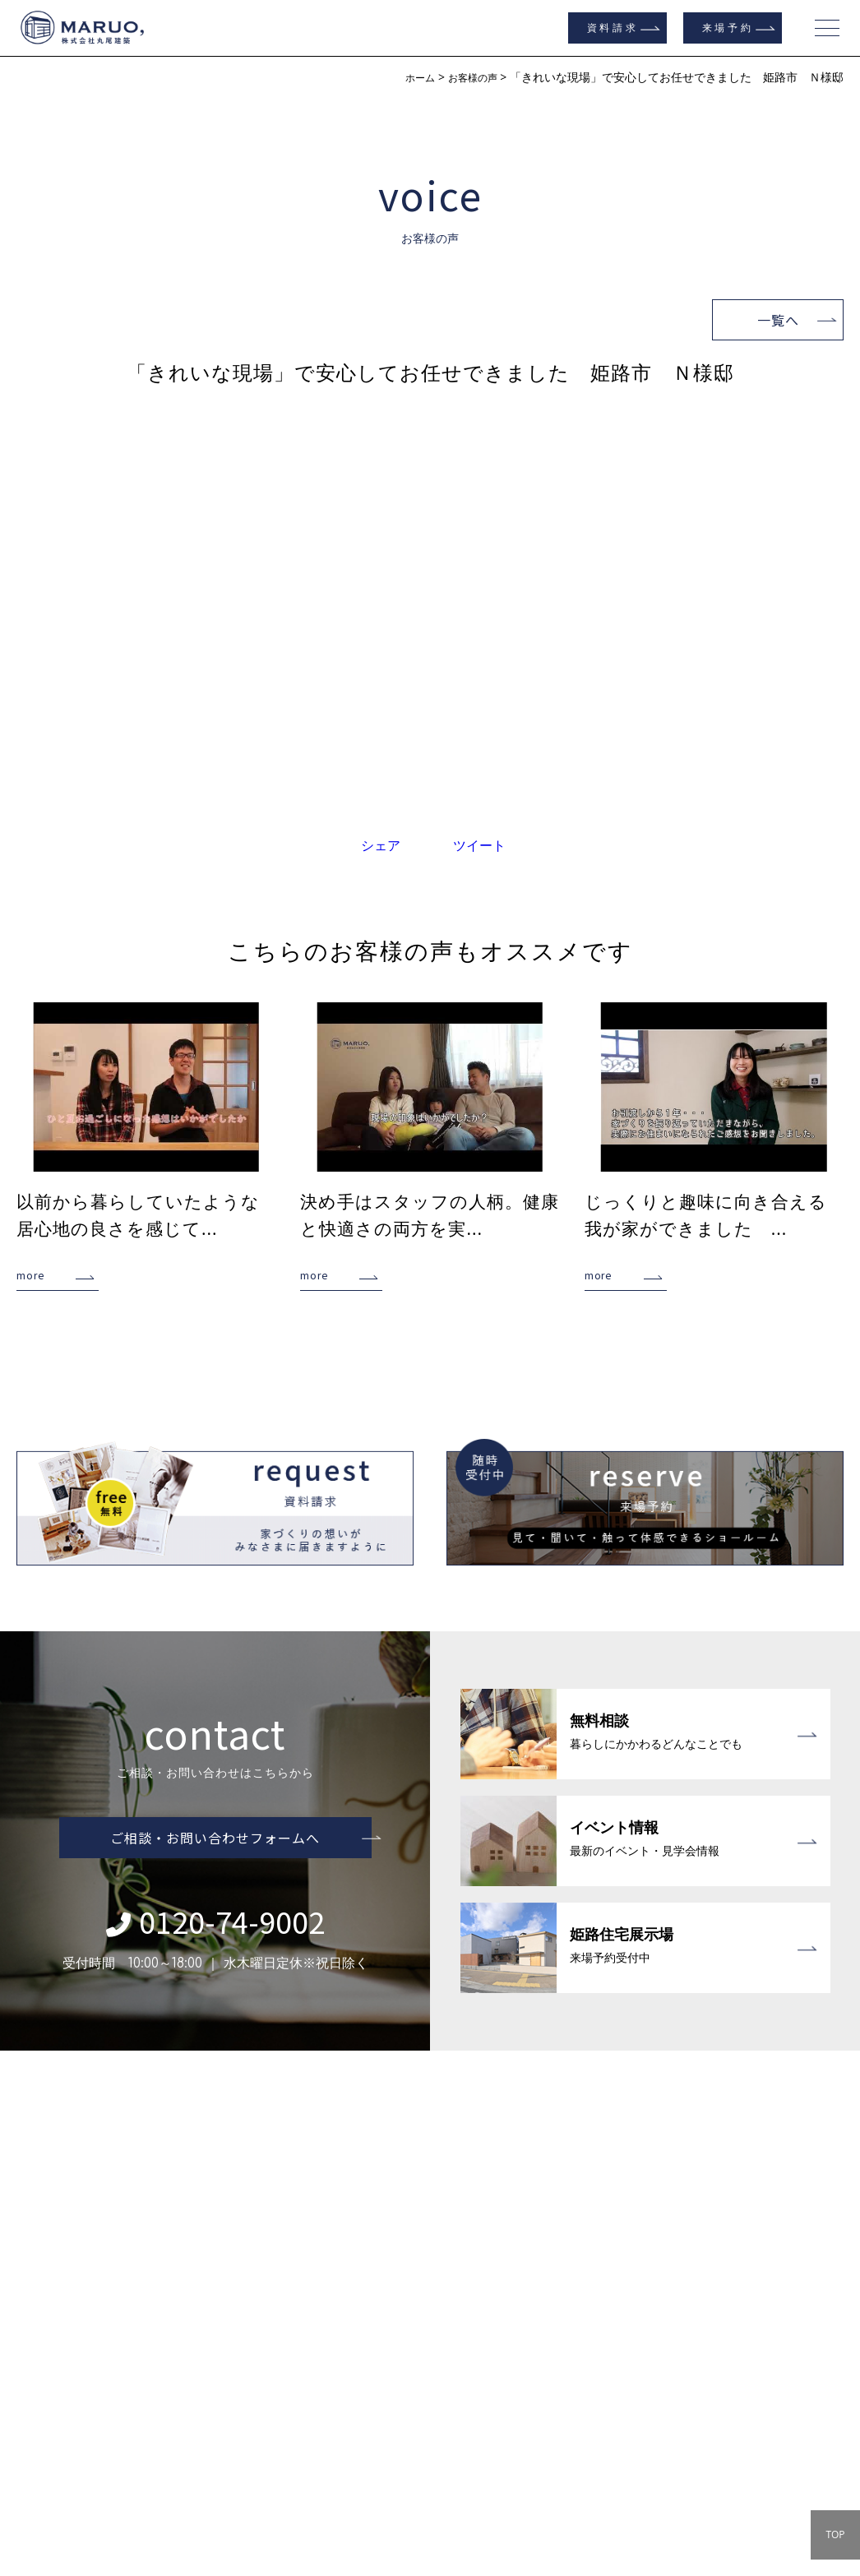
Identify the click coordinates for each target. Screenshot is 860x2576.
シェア (380, 845)
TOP (834, 2534)
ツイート (479, 845)
